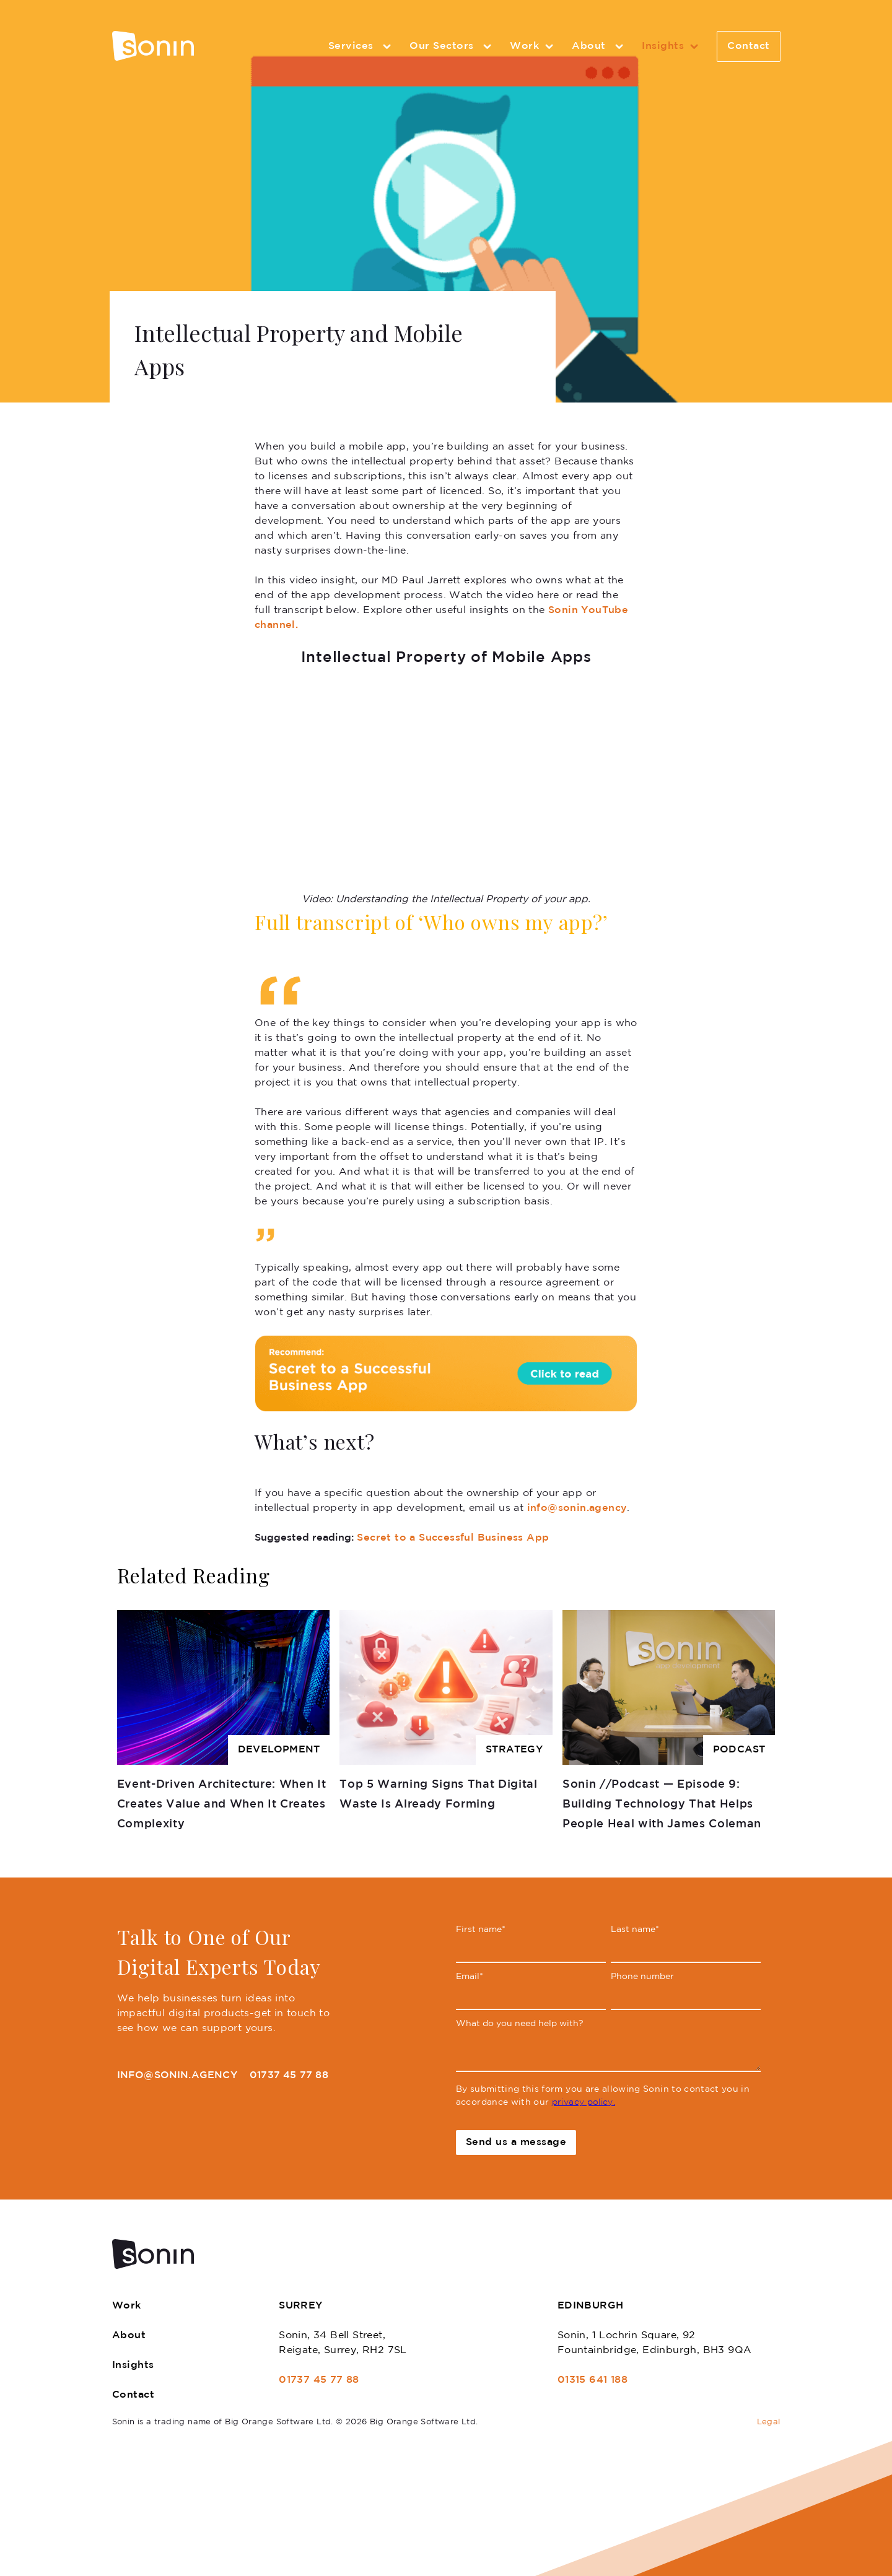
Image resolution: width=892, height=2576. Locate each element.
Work (533, 46)
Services (361, 46)
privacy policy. (583, 2102)
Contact (748, 46)
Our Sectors (452, 46)
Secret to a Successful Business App (453, 1538)
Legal (768, 2422)
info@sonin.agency (577, 1508)
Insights (672, 46)
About (599, 46)
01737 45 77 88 (289, 2075)
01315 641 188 (592, 2380)
